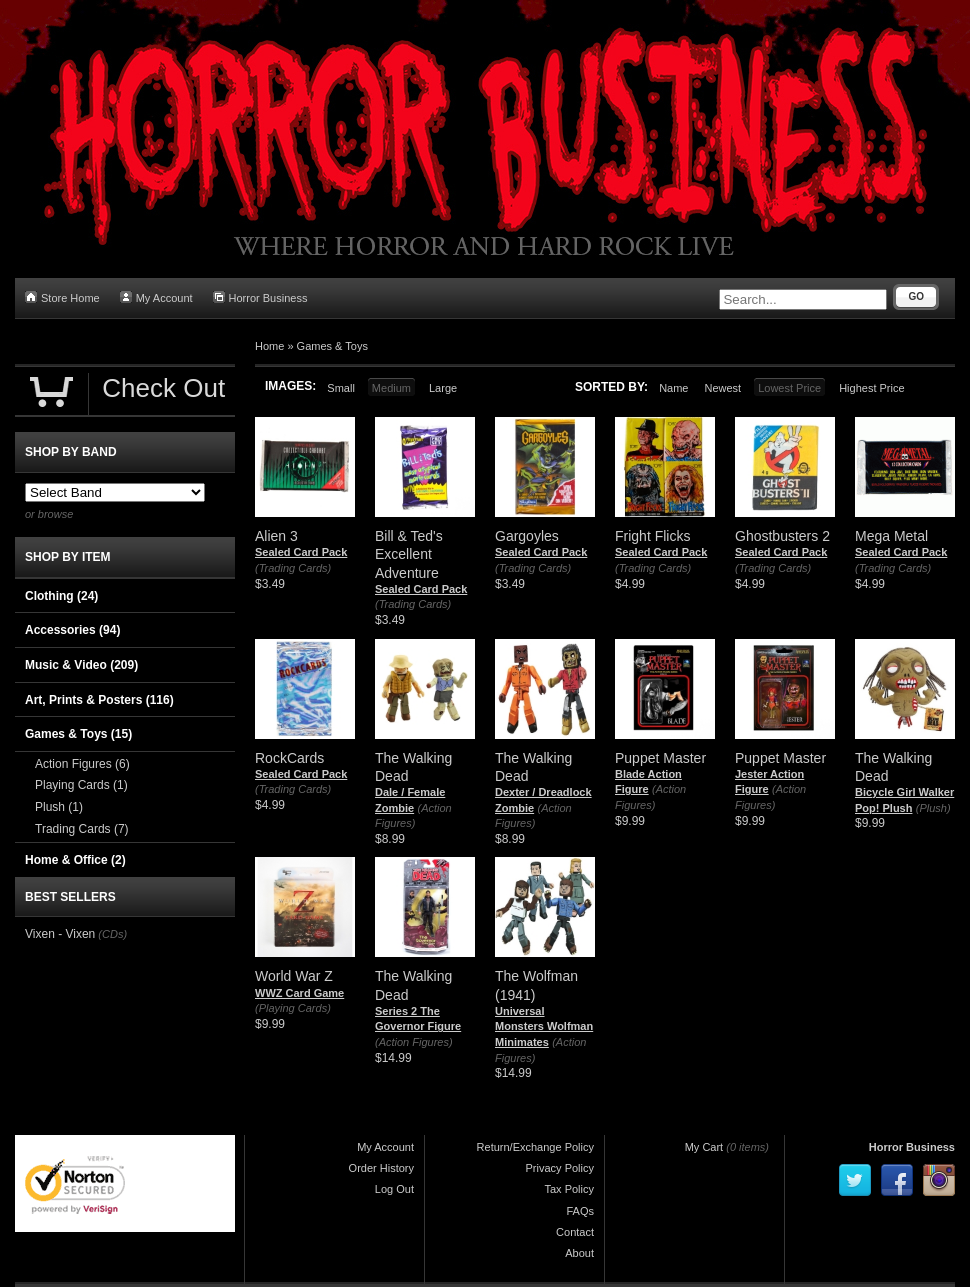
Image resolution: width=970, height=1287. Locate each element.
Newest (722, 388)
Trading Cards (82, 829)
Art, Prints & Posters (99, 700)
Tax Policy (569, 1189)
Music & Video (81, 665)
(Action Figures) (414, 1042)
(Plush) (933, 808)
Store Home (62, 297)
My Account (156, 297)
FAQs (580, 1211)
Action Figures (82, 764)
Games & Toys (332, 346)
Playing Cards (81, 785)
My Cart (704, 1147)
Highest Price (871, 388)
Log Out (394, 1189)
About (579, 1253)
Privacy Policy (560, 1168)
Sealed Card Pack (301, 552)
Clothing (61, 596)
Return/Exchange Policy (535, 1147)
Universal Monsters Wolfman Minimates (544, 1026)
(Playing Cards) (293, 1008)
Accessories (72, 630)
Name (673, 388)
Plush (59, 807)
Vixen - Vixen (60, 934)
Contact (575, 1232)
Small (341, 388)
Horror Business (260, 297)
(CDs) (112, 934)
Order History (381, 1168)
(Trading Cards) (293, 568)
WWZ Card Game (299, 993)
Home (269, 346)
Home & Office (75, 860)
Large (443, 388)
